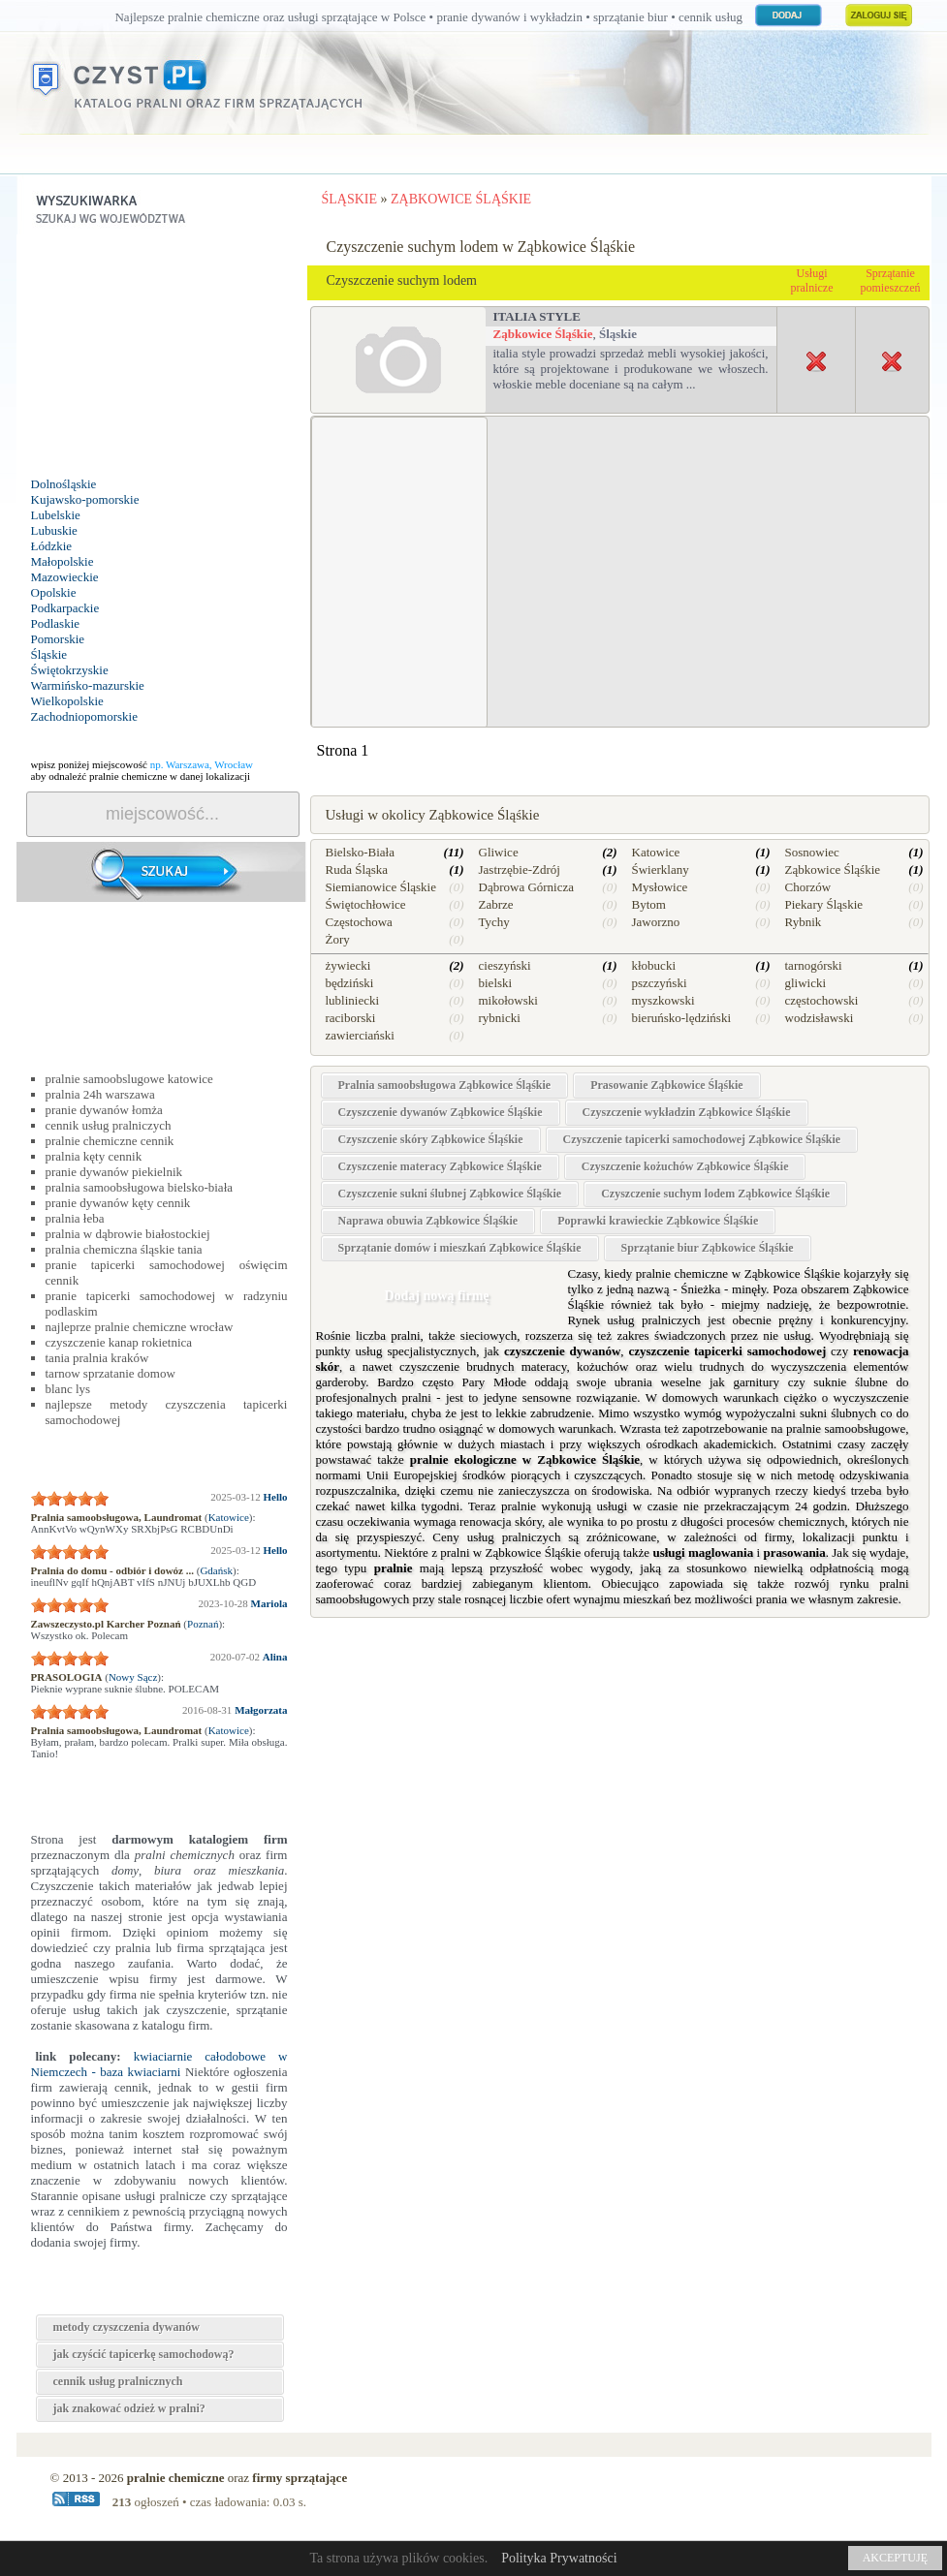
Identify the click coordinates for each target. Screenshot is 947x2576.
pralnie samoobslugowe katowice (129, 1078)
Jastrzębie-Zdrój (519, 869)
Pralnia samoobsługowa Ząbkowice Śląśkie (445, 1085)
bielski (496, 983)
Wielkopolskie (67, 701)
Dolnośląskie (64, 484)
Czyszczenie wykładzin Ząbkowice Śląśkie (687, 1112)
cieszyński (505, 965)
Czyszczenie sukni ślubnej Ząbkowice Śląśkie (450, 1193)
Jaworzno (656, 922)
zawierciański (360, 1035)
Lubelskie (55, 515)
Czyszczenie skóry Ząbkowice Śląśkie (430, 1139)
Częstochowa (359, 922)
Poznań (202, 1623)
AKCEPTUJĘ (895, 2557)
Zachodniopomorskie (84, 716)
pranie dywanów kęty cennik (118, 1202)
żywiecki (348, 965)
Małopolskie (62, 561)
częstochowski (822, 1000)
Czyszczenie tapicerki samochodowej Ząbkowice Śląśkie (702, 1139)
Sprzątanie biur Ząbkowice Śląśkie (707, 1248)
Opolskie (54, 592)
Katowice (228, 1517)
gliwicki (806, 983)
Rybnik (803, 922)
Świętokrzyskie (70, 670)
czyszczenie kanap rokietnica (119, 1342)
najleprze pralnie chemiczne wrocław (140, 1326)
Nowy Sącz (133, 1677)
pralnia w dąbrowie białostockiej (128, 1233)
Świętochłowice (366, 904)
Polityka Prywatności (558, 2558)
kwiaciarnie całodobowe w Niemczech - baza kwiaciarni (159, 2064)
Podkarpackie (65, 608)
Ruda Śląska (357, 869)
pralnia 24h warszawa (100, 1094)
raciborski (351, 1017)
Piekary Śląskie (824, 904)
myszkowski (663, 1000)
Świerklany (660, 869)
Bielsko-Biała (360, 852)
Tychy (494, 922)
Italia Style (537, 316)
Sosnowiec (812, 852)
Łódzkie (52, 546)
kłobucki (654, 965)
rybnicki (500, 1017)
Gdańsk (216, 1570)
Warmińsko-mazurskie (87, 685)
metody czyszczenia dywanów (126, 2327)
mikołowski (508, 1000)
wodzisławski (819, 1017)
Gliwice (499, 852)
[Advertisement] (161, 355)
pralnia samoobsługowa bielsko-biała (140, 1187)
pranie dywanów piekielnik (114, 1171)
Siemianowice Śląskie (381, 887)
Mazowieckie (65, 577)
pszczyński (659, 983)
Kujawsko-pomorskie (85, 499)
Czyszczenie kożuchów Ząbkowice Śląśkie (685, 1166)
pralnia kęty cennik (94, 1156)
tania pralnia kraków (97, 1357)
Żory (338, 939)
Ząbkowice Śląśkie (543, 333)
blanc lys (68, 1388)
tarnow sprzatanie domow (110, 1373)
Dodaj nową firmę (436, 1295)
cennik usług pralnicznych (118, 2381)
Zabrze (496, 904)
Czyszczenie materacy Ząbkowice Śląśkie (440, 1166)
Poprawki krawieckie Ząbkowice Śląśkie (657, 1220)
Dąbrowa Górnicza (527, 887)
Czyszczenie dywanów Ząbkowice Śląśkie (440, 1112)
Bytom (649, 904)
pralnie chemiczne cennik (110, 1140)
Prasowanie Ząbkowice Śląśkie (666, 1085)
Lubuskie (54, 530)
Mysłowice (660, 887)
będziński (350, 983)
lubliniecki (353, 1000)
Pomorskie (58, 639)
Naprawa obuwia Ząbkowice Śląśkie (428, 1220)
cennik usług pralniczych (109, 1125)
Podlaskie (55, 623)
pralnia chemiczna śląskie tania (124, 1249)
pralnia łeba (75, 1218)
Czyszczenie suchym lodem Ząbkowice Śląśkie (715, 1193)
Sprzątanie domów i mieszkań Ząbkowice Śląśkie (460, 1248)
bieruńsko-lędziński (682, 1017)
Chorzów (808, 887)
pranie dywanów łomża (104, 1109)
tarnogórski (813, 965)
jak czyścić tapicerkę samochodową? (144, 2354)
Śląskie (49, 654)
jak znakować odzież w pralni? (129, 2408)
